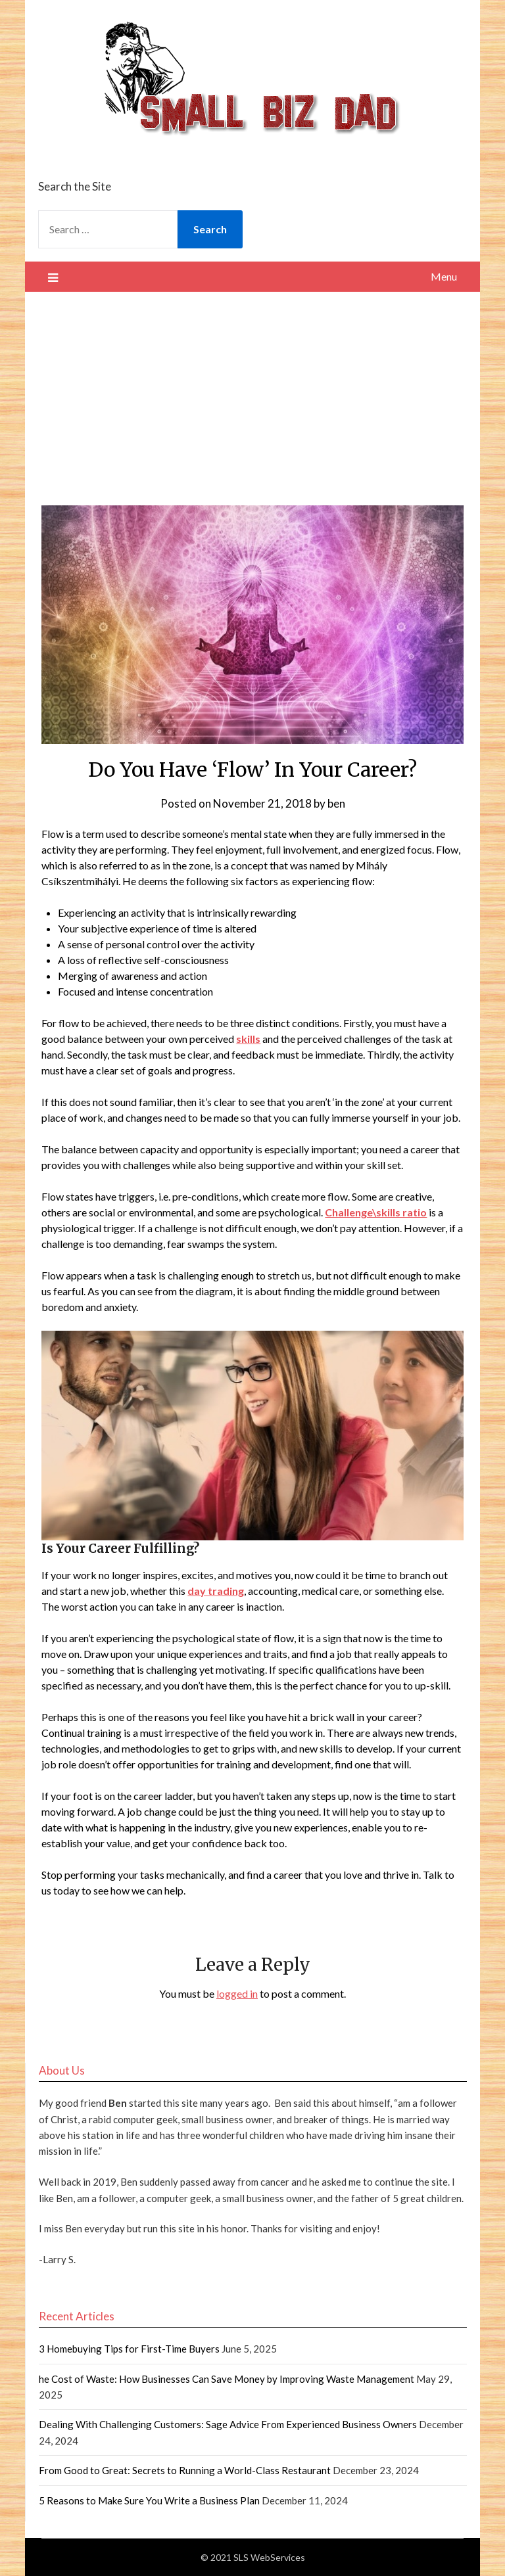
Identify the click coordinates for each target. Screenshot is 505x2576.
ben (336, 803)
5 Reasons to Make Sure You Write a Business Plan (149, 2500)
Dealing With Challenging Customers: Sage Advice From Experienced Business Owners (228, 2424)
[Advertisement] (253, 390)
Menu (444, 276)
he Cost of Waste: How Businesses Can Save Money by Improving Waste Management (226, 2379)
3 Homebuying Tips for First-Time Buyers (129, 2349)
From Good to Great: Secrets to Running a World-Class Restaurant (185, 2470)
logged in (237, 1993)
